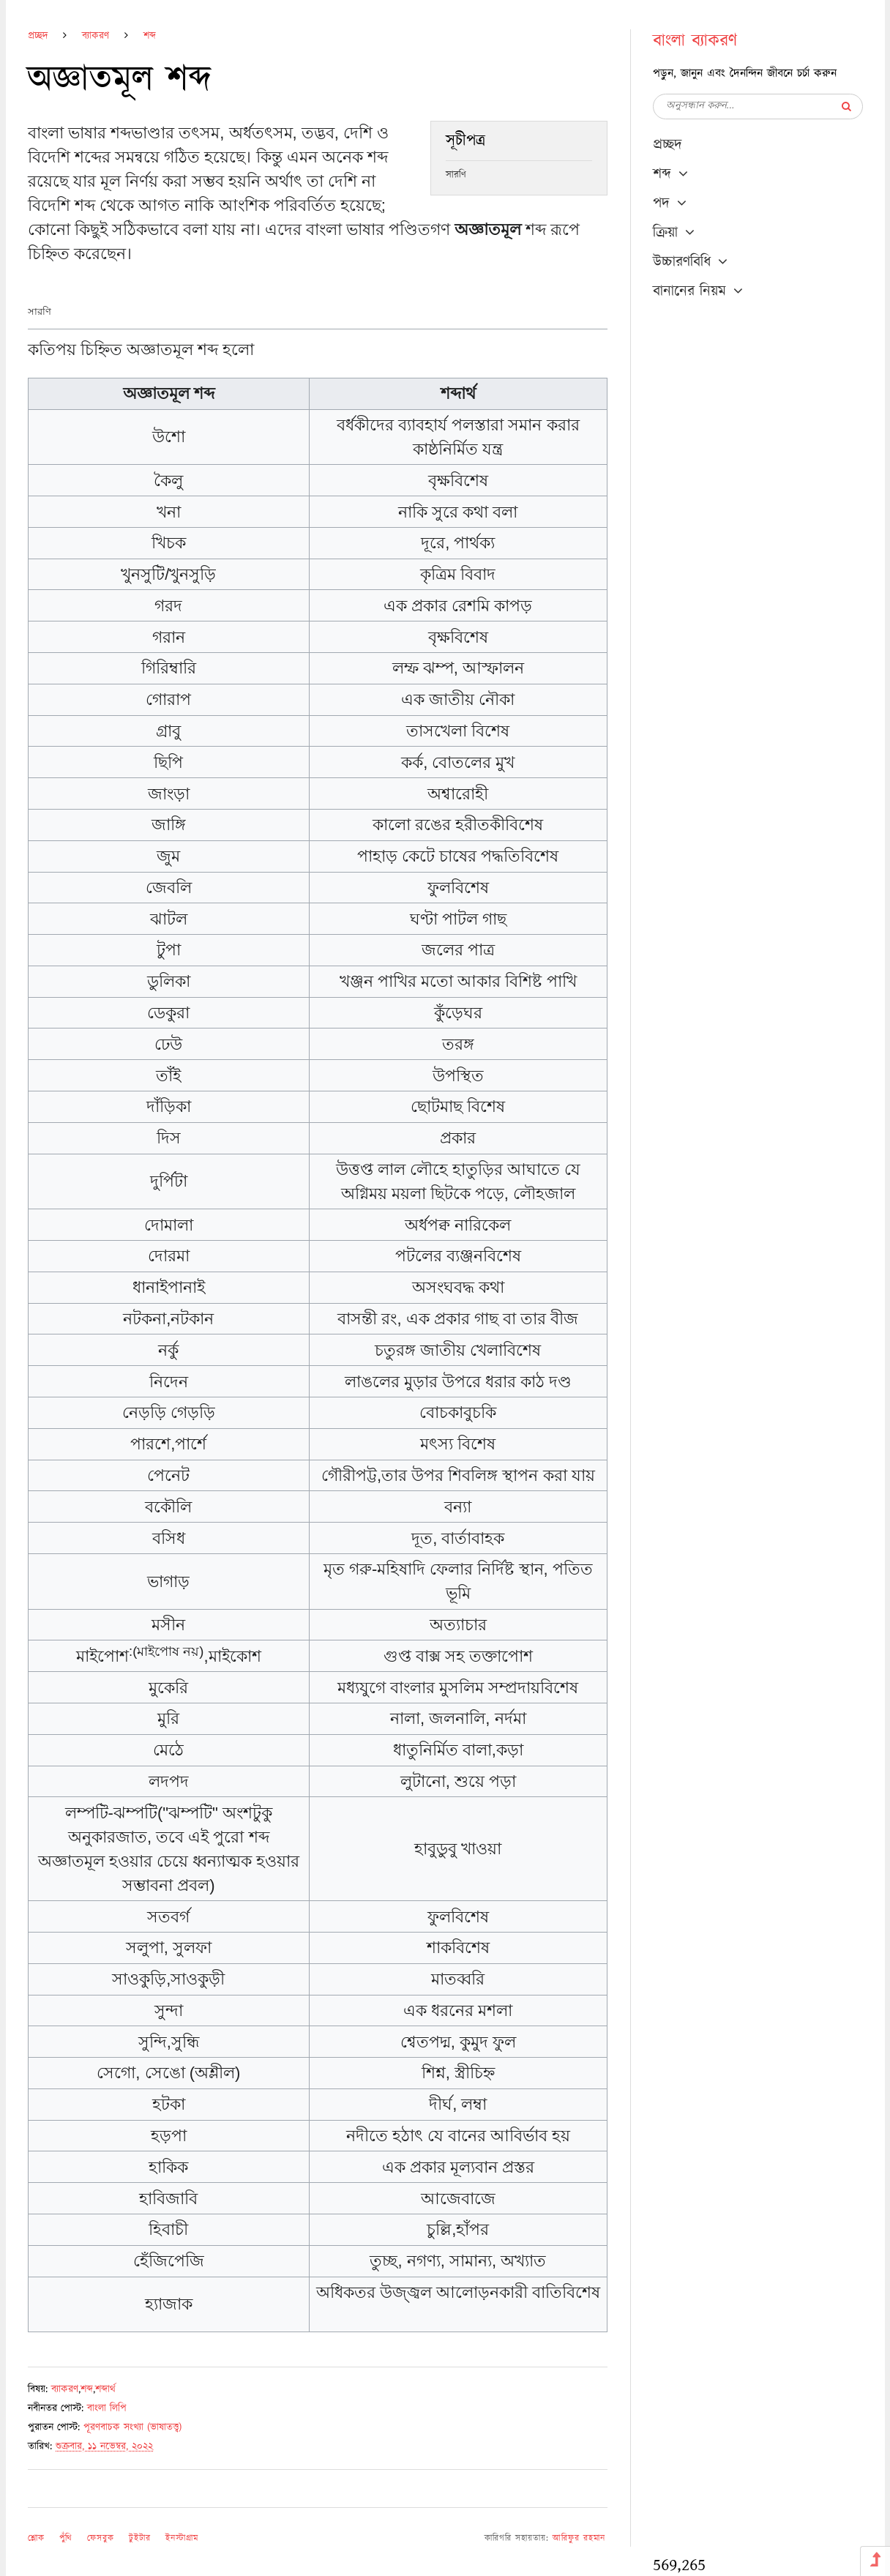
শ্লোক (36, 2538)
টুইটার (140, 2538)
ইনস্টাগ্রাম (181, 2538)
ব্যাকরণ (95, 36)
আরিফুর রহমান (579, 2538)
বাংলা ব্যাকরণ (695, 41)
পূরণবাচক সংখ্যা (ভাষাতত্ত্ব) (132, 2427)
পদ (661, 203)
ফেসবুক (100, 2538)
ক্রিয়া (665, 233)
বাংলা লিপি (107, 2408)
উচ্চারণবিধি (682, 262)
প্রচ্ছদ (38, 36)
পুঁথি (65, 2538)
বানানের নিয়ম (689, 291)
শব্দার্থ (105, 2389)
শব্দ (149, 36)
